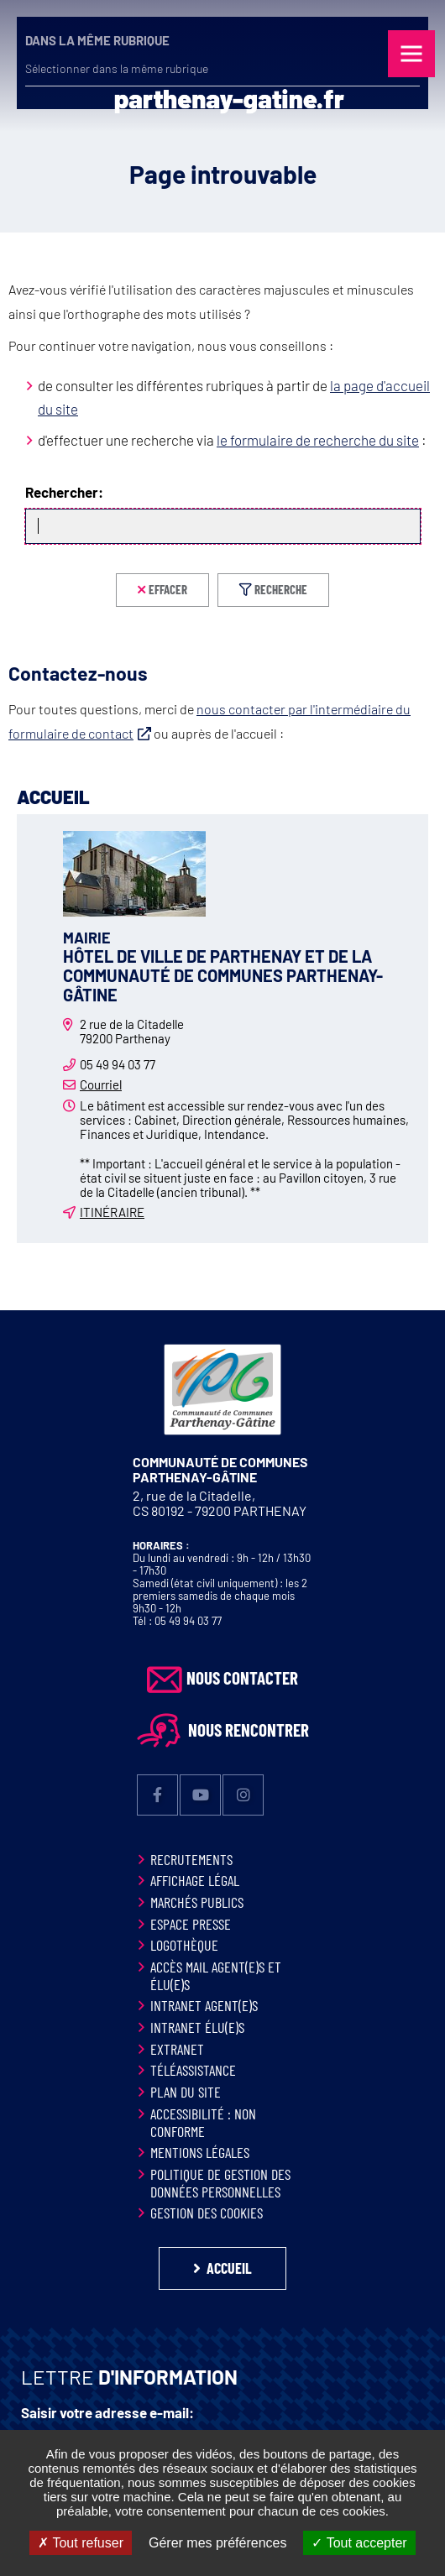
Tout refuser (80, 2543)
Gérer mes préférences (218, 2543)
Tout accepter (359, 2543)
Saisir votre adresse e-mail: (107, 2413)
